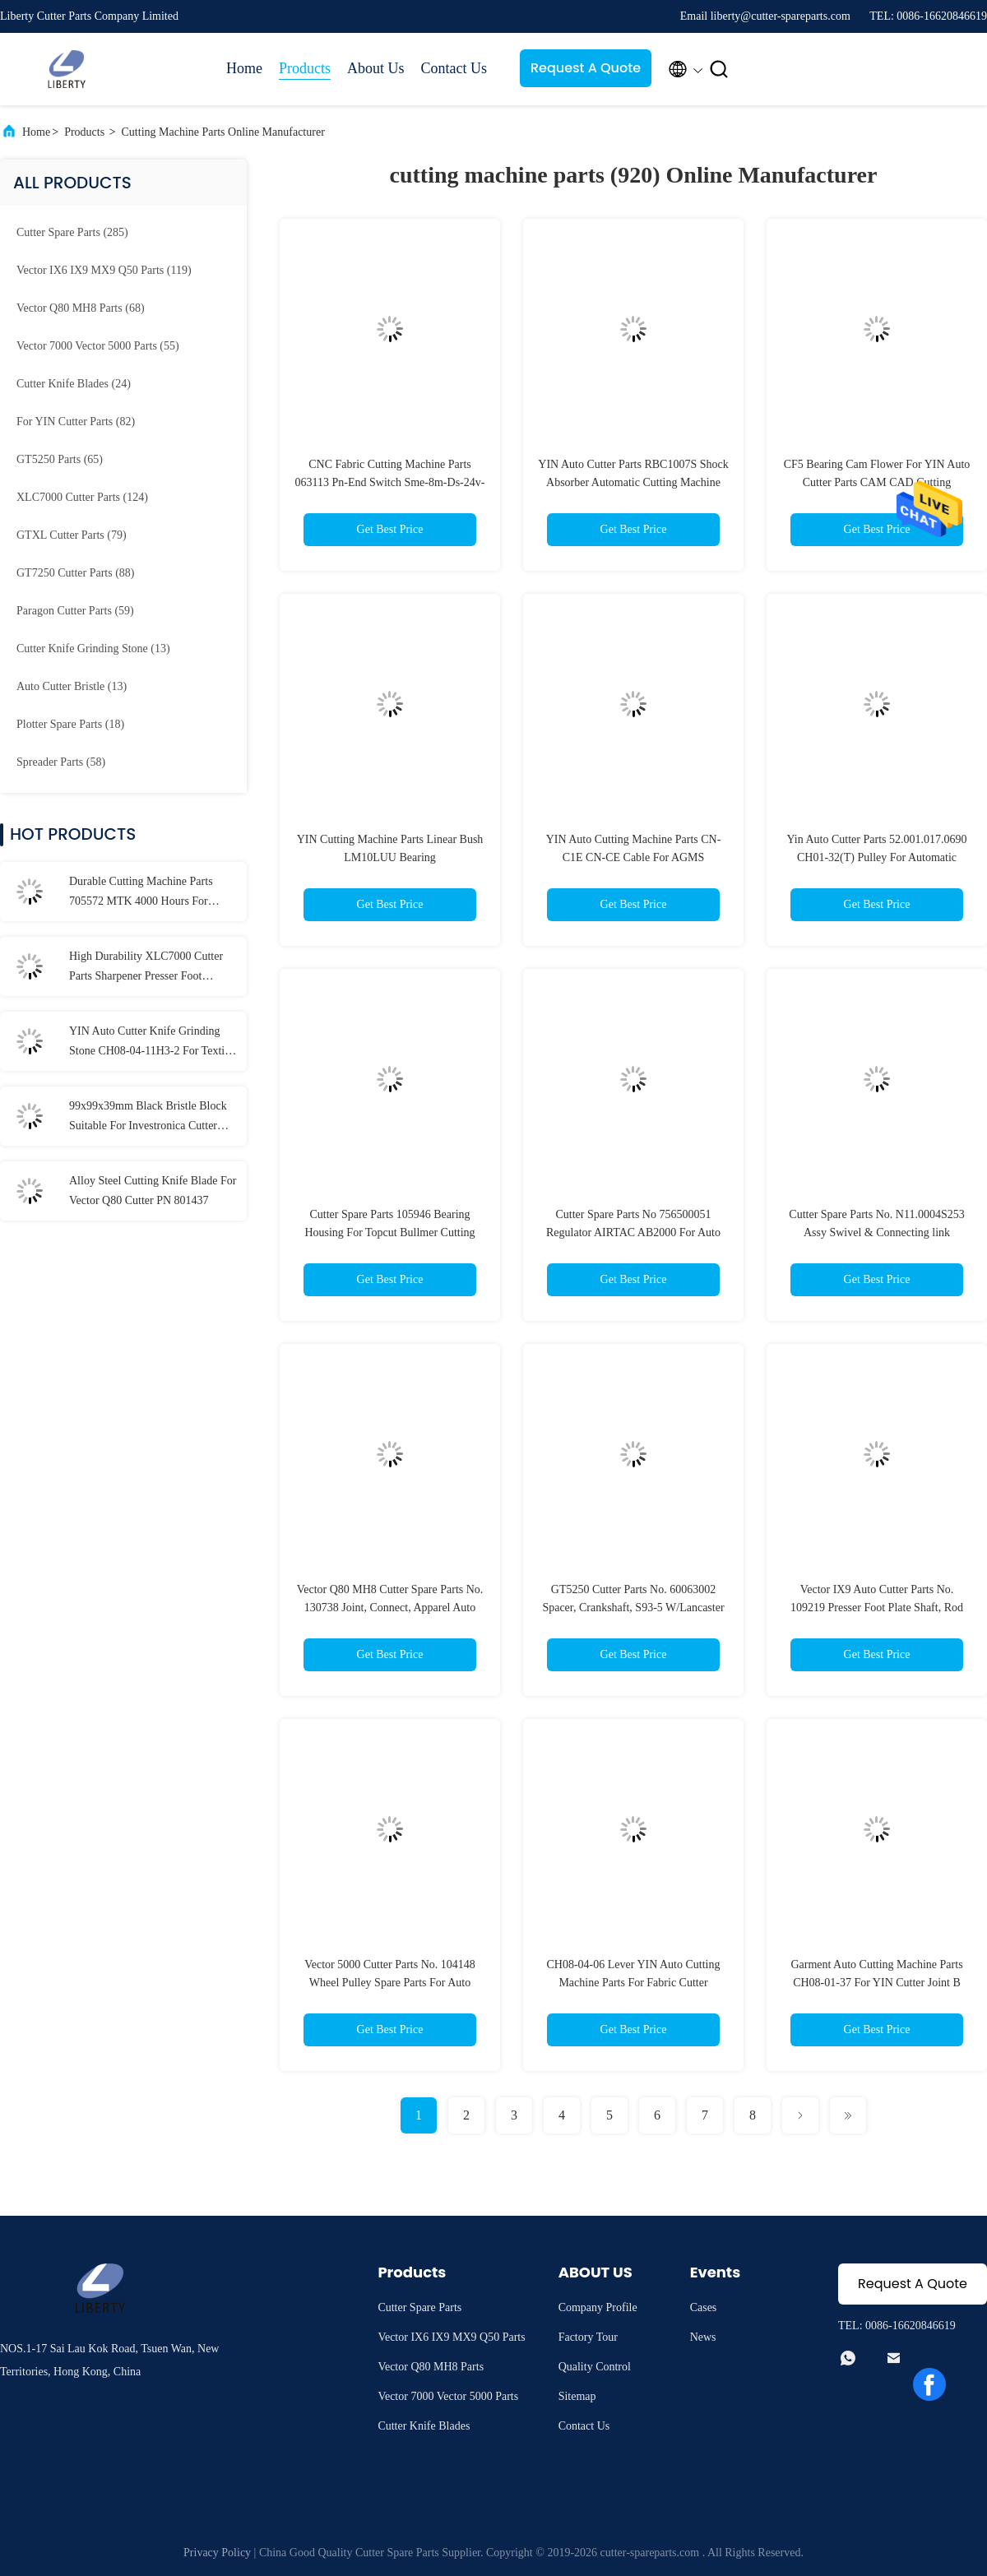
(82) (75, 421)
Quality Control (594, 2367)
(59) (75, 611)
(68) (80, 308)
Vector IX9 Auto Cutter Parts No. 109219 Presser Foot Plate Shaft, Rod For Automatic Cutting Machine (876, 1607)
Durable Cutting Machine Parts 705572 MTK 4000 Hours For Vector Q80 (141, 893)
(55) (97, 346)
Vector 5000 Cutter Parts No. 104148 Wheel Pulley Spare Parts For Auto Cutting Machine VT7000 (389, 1982)
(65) (59, 459)
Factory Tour (588, 2337)
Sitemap (577, 2396)
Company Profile (597, 2307)
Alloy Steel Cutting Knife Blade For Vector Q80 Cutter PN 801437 (152, 1190)
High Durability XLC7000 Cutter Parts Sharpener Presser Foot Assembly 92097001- (146, 968)
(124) (82, 497)
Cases (703, 2307)
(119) (104, 270)
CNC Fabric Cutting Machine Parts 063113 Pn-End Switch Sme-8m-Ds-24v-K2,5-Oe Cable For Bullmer (390, 482)
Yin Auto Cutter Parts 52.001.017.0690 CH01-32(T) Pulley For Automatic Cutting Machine (877, 857)
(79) (71, 535)
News (703, 2337)
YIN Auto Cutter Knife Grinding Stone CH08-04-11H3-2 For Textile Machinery (151, 1043)
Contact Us (454, 68)
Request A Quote (586, 67)
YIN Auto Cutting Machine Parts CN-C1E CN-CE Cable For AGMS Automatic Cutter (633, 857)
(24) (73, 384)
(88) (75, 573)
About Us (376, 68)
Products (305, 68)
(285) (72, 232)
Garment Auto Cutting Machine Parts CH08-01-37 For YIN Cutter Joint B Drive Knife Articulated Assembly (876, 1982)
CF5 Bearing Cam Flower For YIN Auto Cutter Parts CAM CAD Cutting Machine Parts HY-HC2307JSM (877, 482)
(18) (70, 724)
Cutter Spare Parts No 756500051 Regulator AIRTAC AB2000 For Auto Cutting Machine (633, 1232)
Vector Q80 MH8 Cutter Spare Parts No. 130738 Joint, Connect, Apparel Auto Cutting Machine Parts (390, 1607)
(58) (60, 762)
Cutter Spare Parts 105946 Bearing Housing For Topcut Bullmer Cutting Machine (389, 1232)
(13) (93, 648)
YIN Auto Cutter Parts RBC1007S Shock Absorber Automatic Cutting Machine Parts (633, 482)
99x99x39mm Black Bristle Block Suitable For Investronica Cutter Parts (148, 1118)
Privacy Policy (217, 2552)
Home (244, 68)
